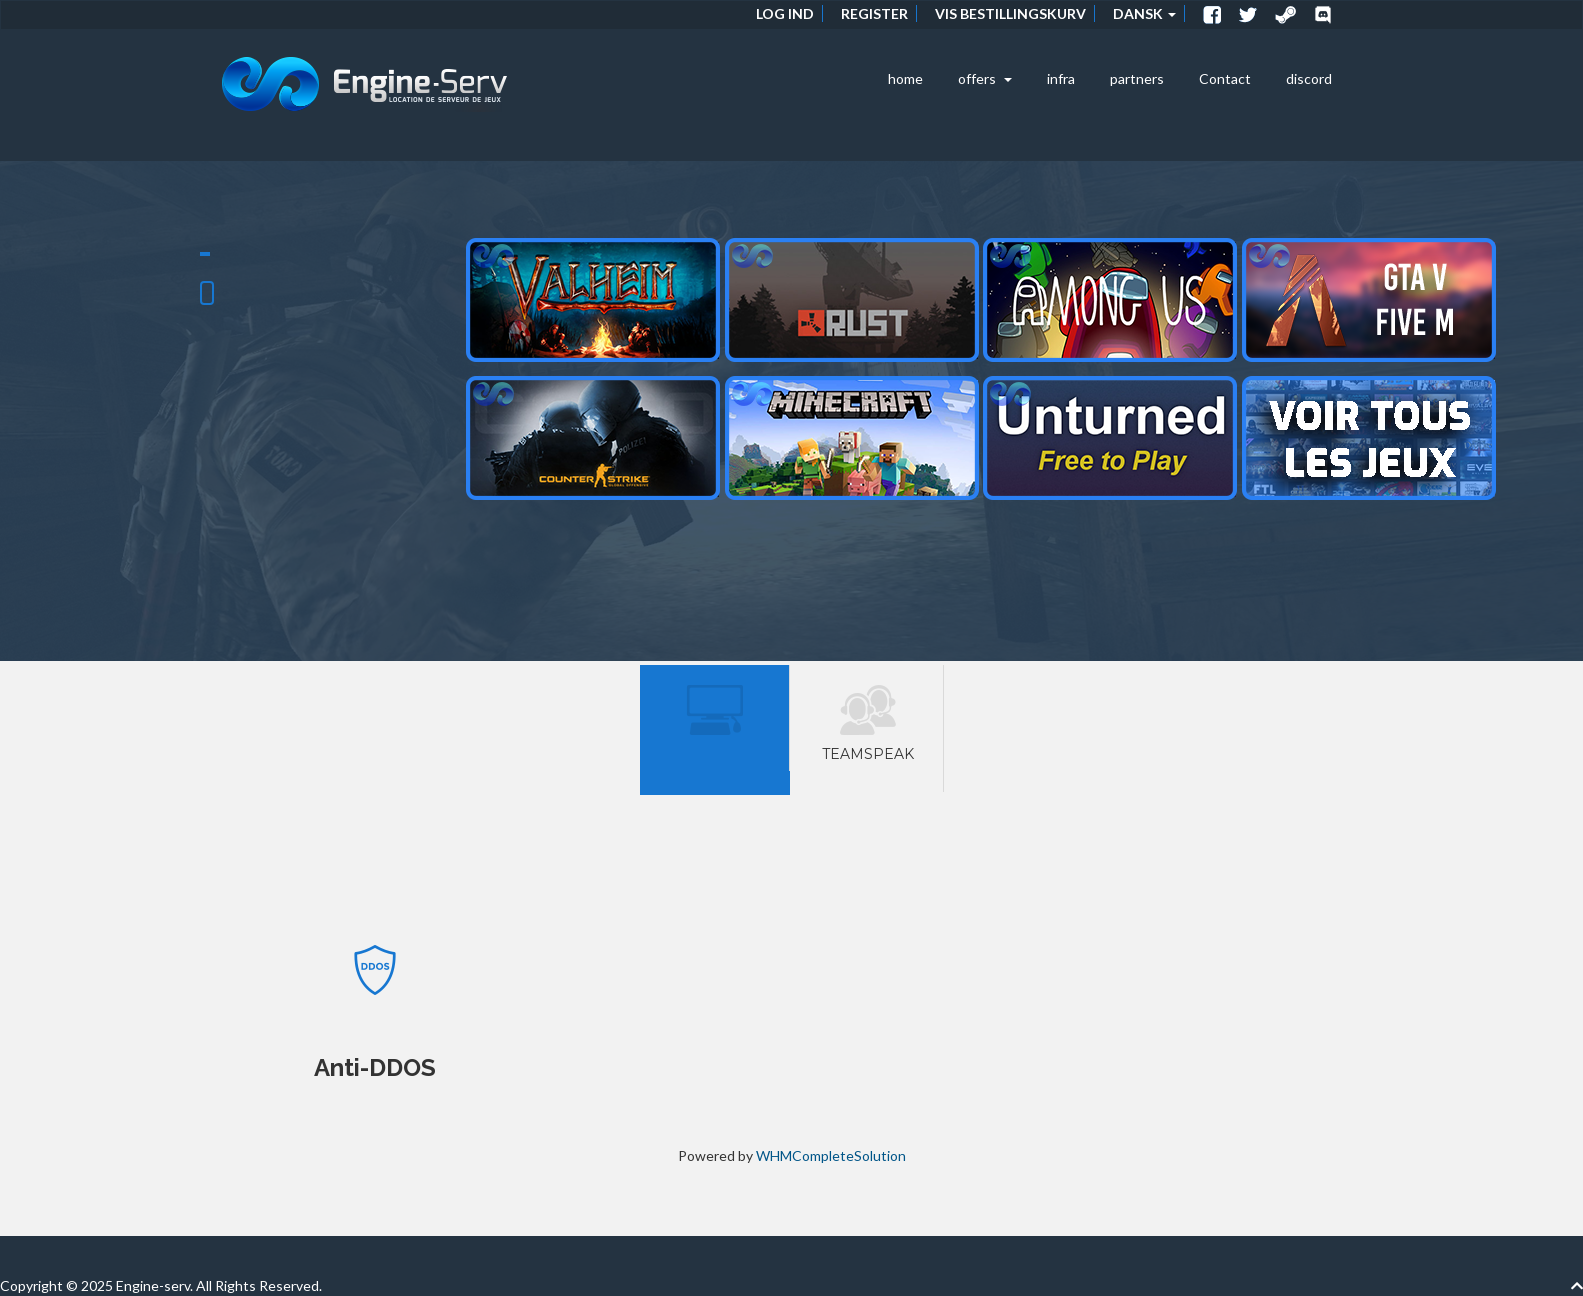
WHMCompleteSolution (831, 1155)
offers (985, 78)
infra (1061, 78)
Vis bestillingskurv (1010, 13)
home (905, 78)
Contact (1225, 78)
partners (1137, 78)
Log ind (785, 13)
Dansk (1144, 13)
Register (874, 13)
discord (1309, 78)
